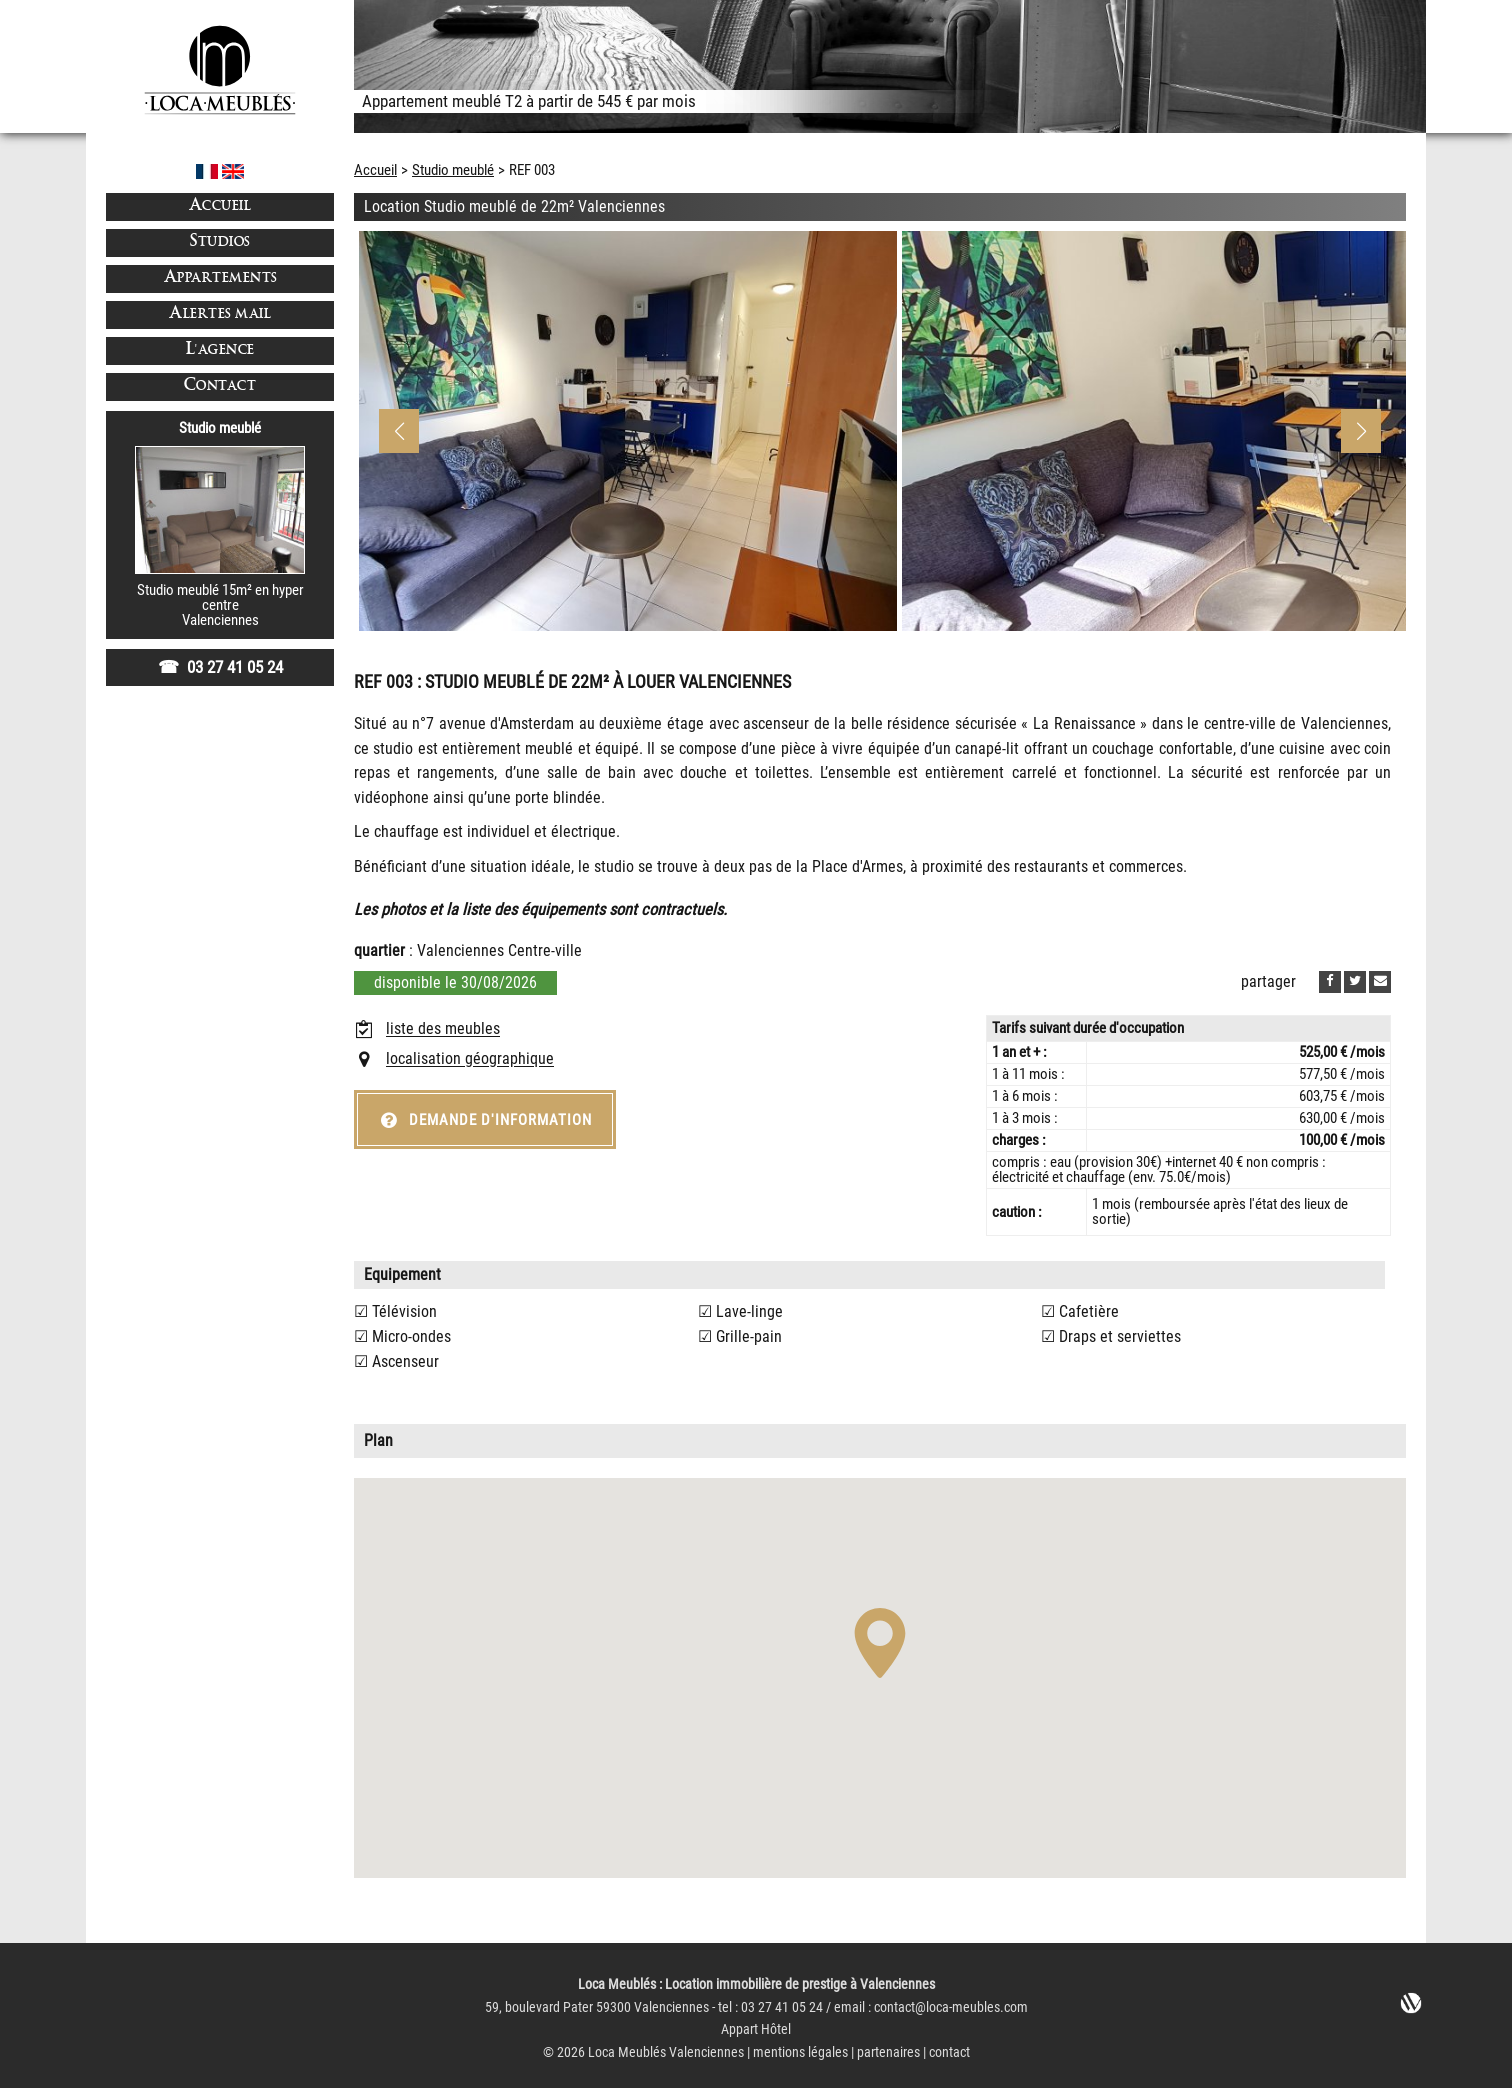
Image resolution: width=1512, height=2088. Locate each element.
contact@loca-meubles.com (951, 2007)
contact (949, 2052)
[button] (1361, 431)
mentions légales (800, 2052)
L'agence (220, 350)
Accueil (220, 206)
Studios (220, 242)
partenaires (888, 2052)
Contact (220, 386)
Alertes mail (220, 314)
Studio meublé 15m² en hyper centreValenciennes (220, 605)
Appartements (220, 278)
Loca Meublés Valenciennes (666, 2052)
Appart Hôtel (756, 2029)
